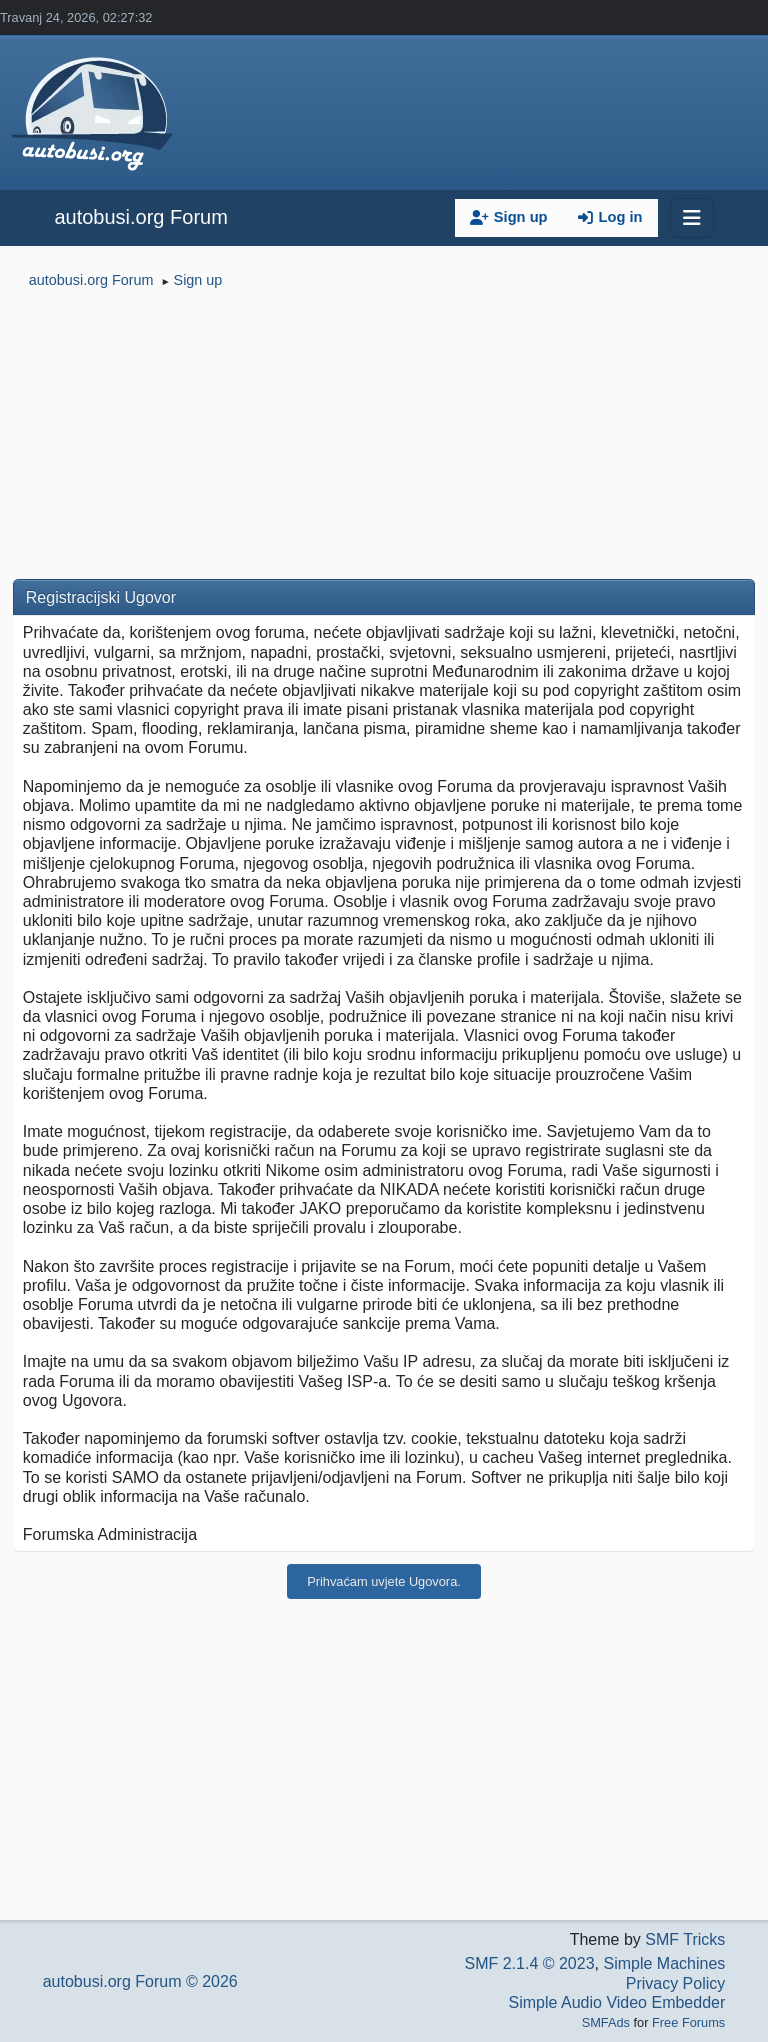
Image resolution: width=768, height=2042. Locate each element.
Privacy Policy (676, 1983)
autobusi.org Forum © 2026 (140, 1981)
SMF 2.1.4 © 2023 (529, 1963)
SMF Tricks (685, 1939)
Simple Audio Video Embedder (617, 2002)
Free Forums (688, 2022)
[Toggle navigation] (692, 218)
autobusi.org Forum (140, 217)
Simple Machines (664, 1963)
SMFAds (606, 2022)
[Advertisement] (384, 438)
